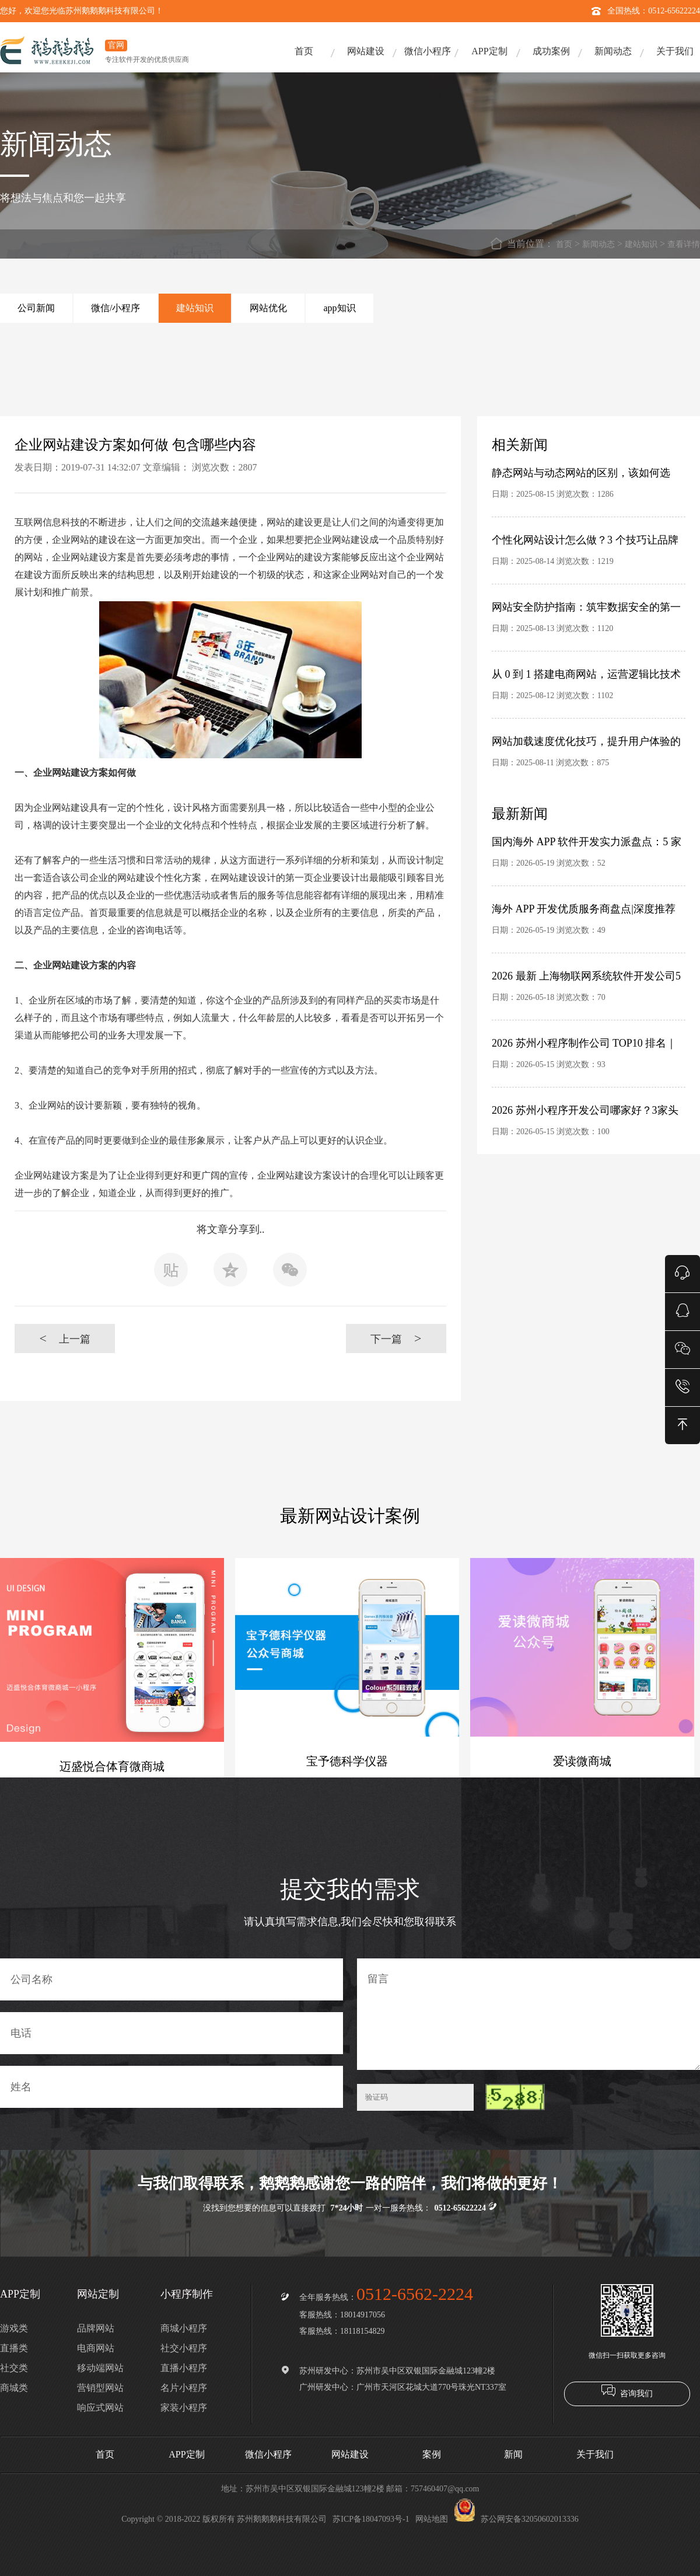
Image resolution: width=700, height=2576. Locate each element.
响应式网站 (100, 2408)
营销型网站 (100, 2388)
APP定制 (489, 51)
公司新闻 (36, 308)
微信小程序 (427, 51)
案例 (431, 2454)
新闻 (513, 2454)
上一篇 (64, 1338)
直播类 (14, 2348)
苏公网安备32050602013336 (516, 2519)
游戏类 (14, 2328)
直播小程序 (183, 2368)
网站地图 (431, 2519)
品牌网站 (95, 2328)
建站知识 (641, 244)
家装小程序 (183, 2408)
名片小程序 (183, 2388)
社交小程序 (183, 2348)
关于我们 (675, 51)
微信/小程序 (115, 308)
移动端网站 (100, 2368)
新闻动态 (613, 51)
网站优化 (268, 308)
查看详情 (683, 244)
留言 (528, 2014)
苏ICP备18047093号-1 (370, 2519)
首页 (304, 51)
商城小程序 (183, 2328)
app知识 (339, 308)
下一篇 (395, 1338)
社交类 (14, 2368)
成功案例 (551, 51)
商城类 (14, 2388)
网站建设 (365, 51)
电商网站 (95, 2348)
